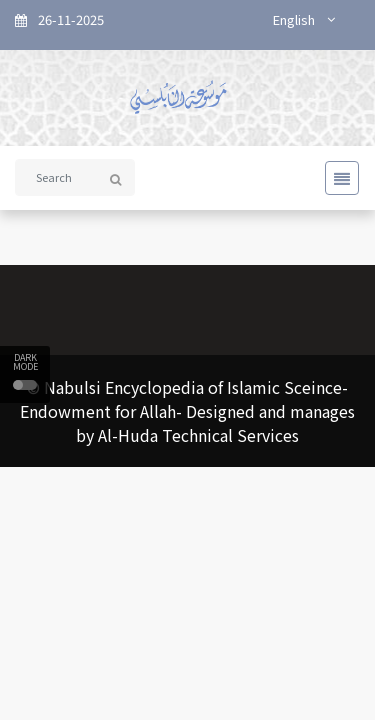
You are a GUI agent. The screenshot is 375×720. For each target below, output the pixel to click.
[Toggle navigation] (336, 178)
